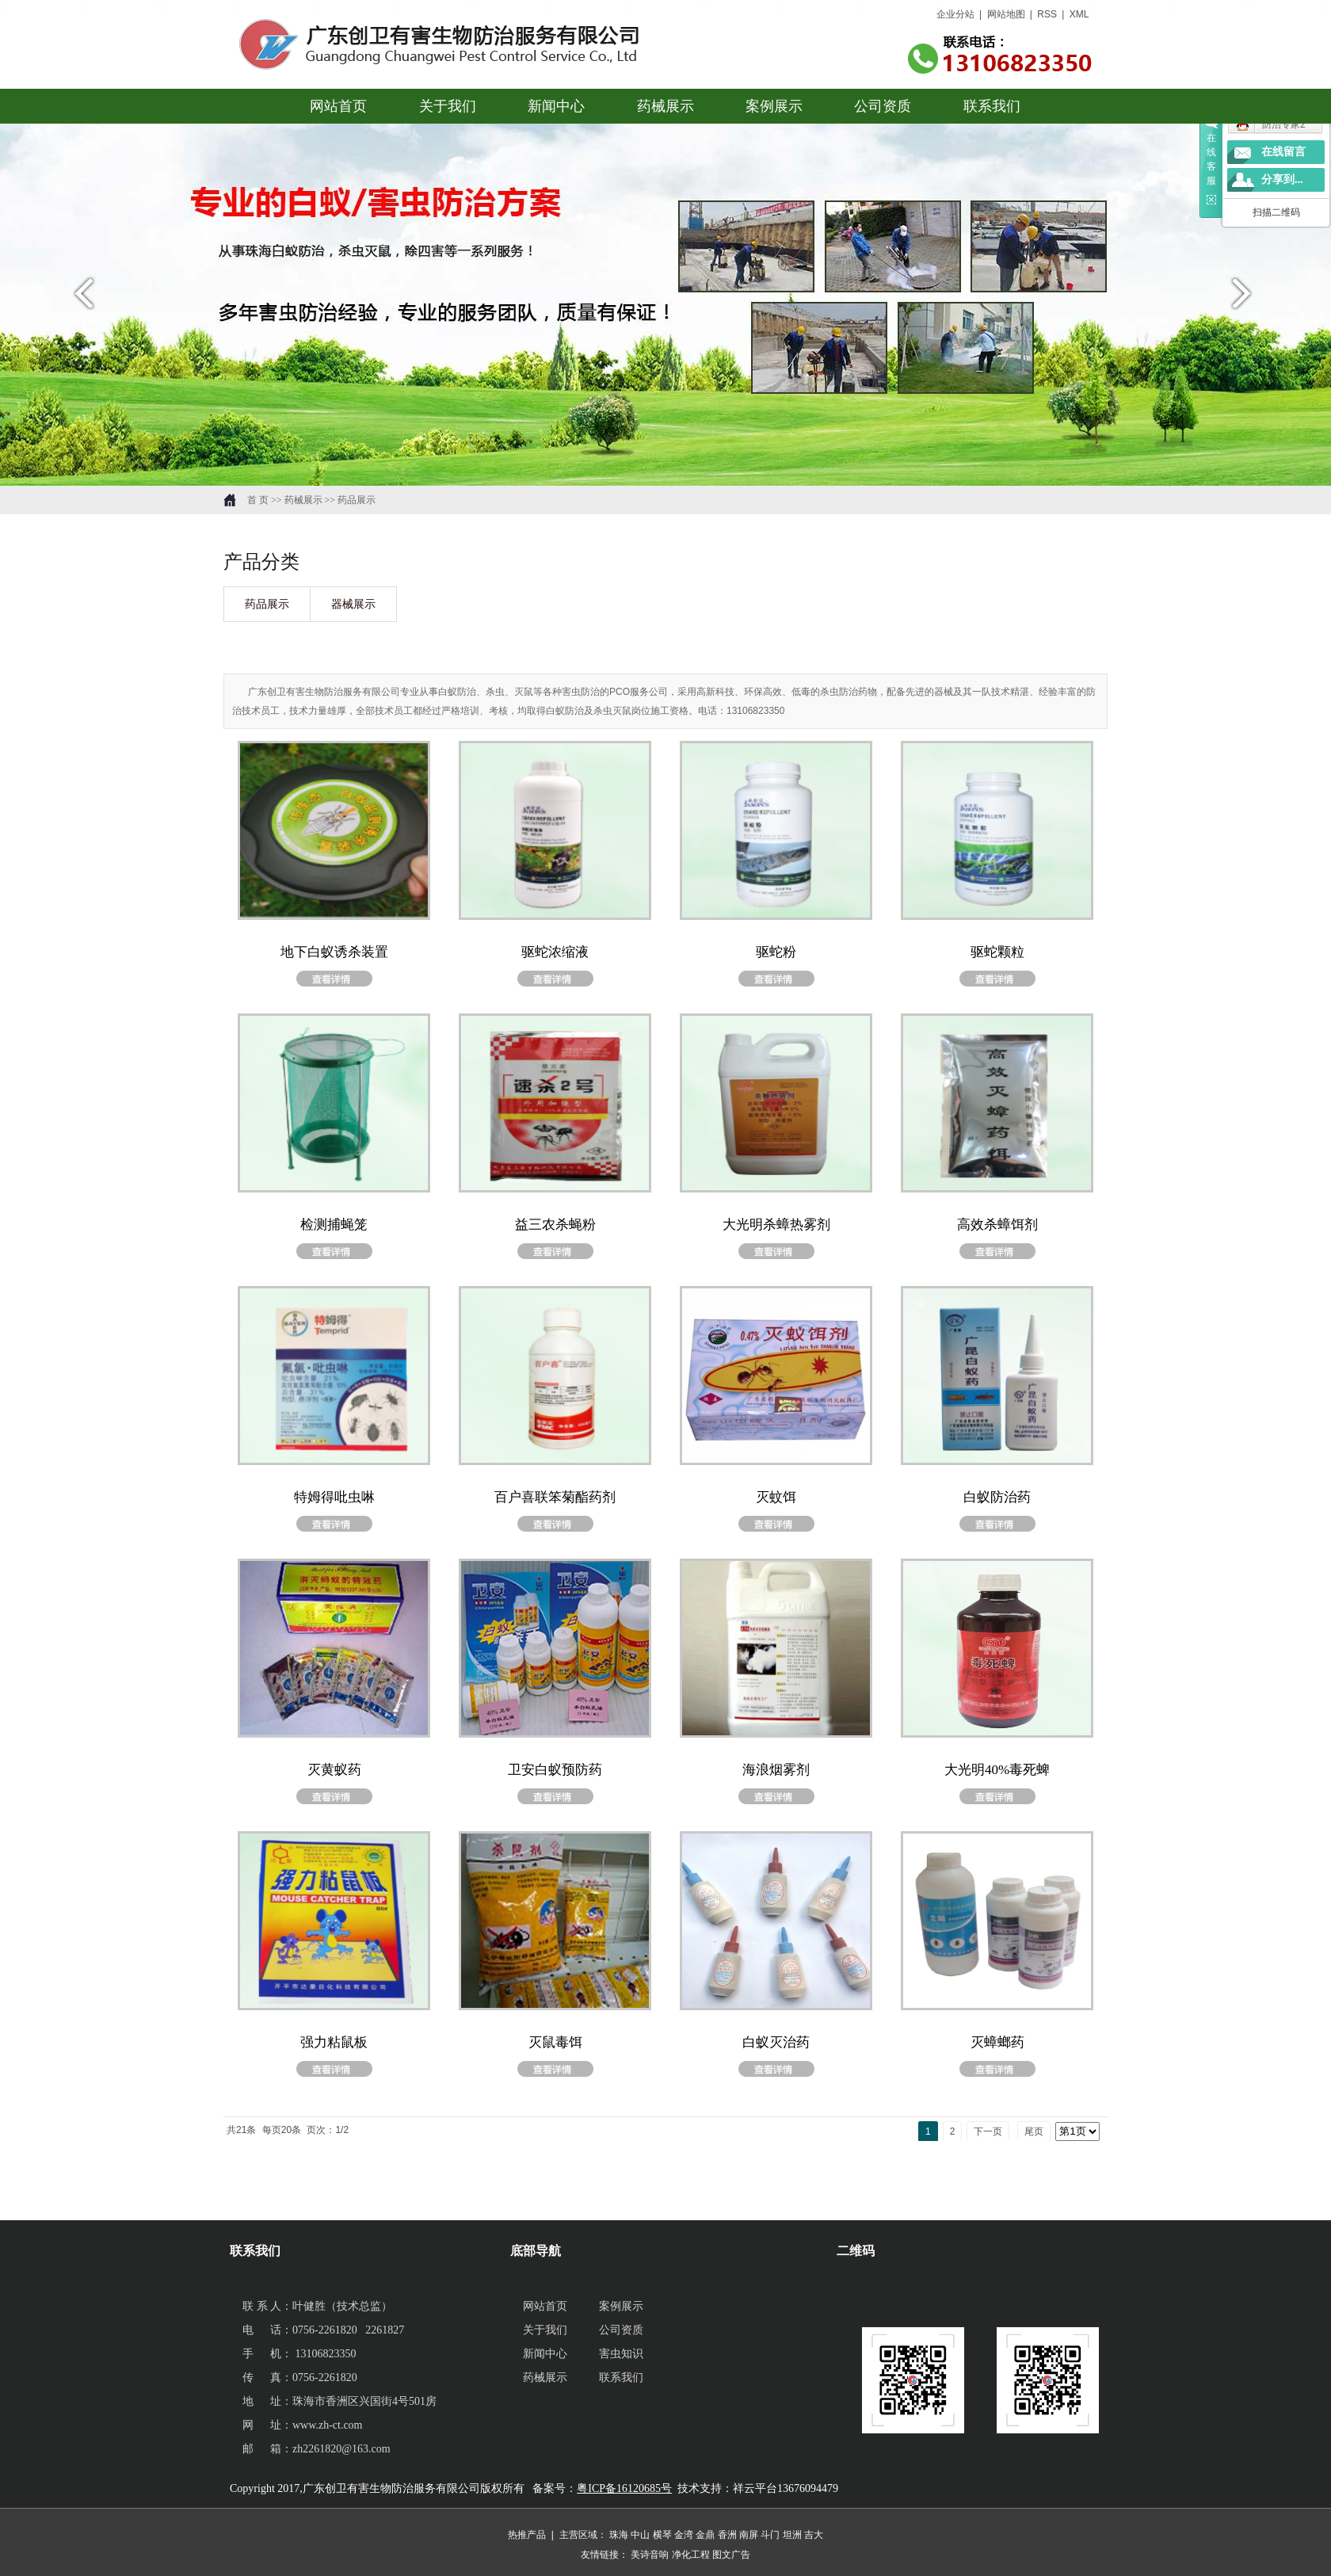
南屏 (748, 2534)
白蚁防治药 (997, 1497)
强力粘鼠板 (334, 2042)
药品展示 (267, 604)
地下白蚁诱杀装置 (334, 952)
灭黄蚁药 (334, 1769)
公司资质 (883, 106)
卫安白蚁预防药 (555, 1769)
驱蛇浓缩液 (555, 952)
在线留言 (1283, 152)
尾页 (1033, 2131)
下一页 (988, 2131)
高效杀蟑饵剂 (997, 1224)
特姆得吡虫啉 (334, 1497)
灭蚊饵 (776, 1497)
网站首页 (339, 106)
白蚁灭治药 (776, 2042)
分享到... (1282, 179)
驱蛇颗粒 (997, 952)
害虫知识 (621, 2354)
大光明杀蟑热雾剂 (776, 1224)
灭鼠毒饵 (555, 2042)
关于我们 (447, 106)
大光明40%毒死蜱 (997, 1769)
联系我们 (991, 106)
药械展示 (665, 106)
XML (1079, 14)
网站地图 (1006, 14)
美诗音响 (650, 2554)
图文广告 (731, 2554)
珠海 (618, 2534)
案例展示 (774, 106)
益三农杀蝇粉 (555, 1224)
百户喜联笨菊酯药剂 (555, 1497)
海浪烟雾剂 (776, 1769)
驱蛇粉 (776, 952)
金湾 (683, 2534)
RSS (1048, 14)
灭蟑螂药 (997, 2042)
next (1251, 299)
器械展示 (353, 604)
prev (79, 299)
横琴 (662, 2534)
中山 (640, 2534)
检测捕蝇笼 (334, 1224)
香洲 (727, 2534)
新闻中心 (556, 106)
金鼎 (705, 2534)
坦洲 (792, 2534)
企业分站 (955, 14)
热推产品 (527, 2534)
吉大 (813, 2534)
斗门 (770, 2534)
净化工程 (691, 2554)
